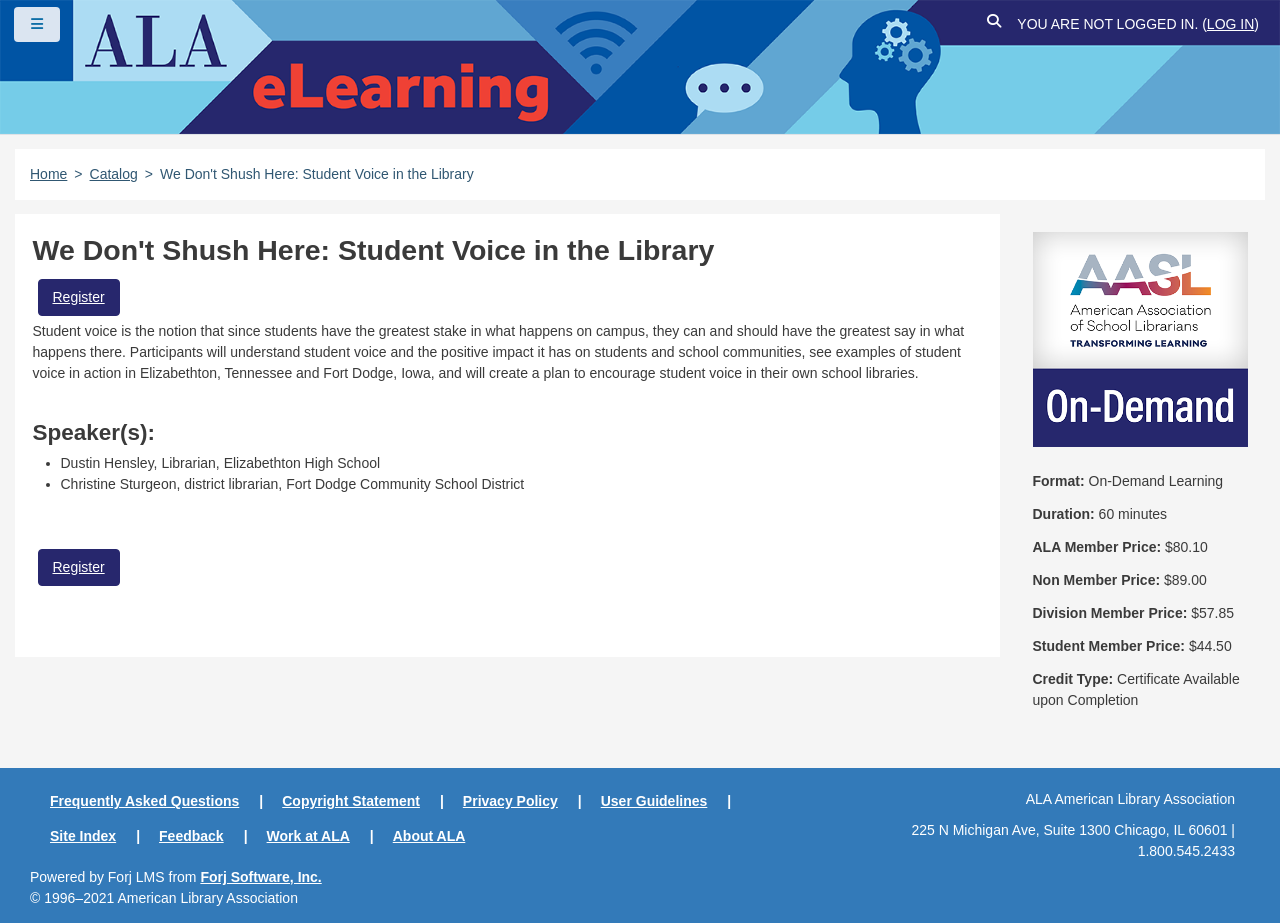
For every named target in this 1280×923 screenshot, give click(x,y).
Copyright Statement (351, 801)
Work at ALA (308, 836)
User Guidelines (654, 801)
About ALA (429, 836)
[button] (994, 24)
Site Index (83, 836)
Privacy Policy (510, 801)
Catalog (114, 174)
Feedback (191, 836)
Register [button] (79, 297)
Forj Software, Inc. (260, 877)
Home (48, 174)
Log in (1230, 24)
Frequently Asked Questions (144, 801)
